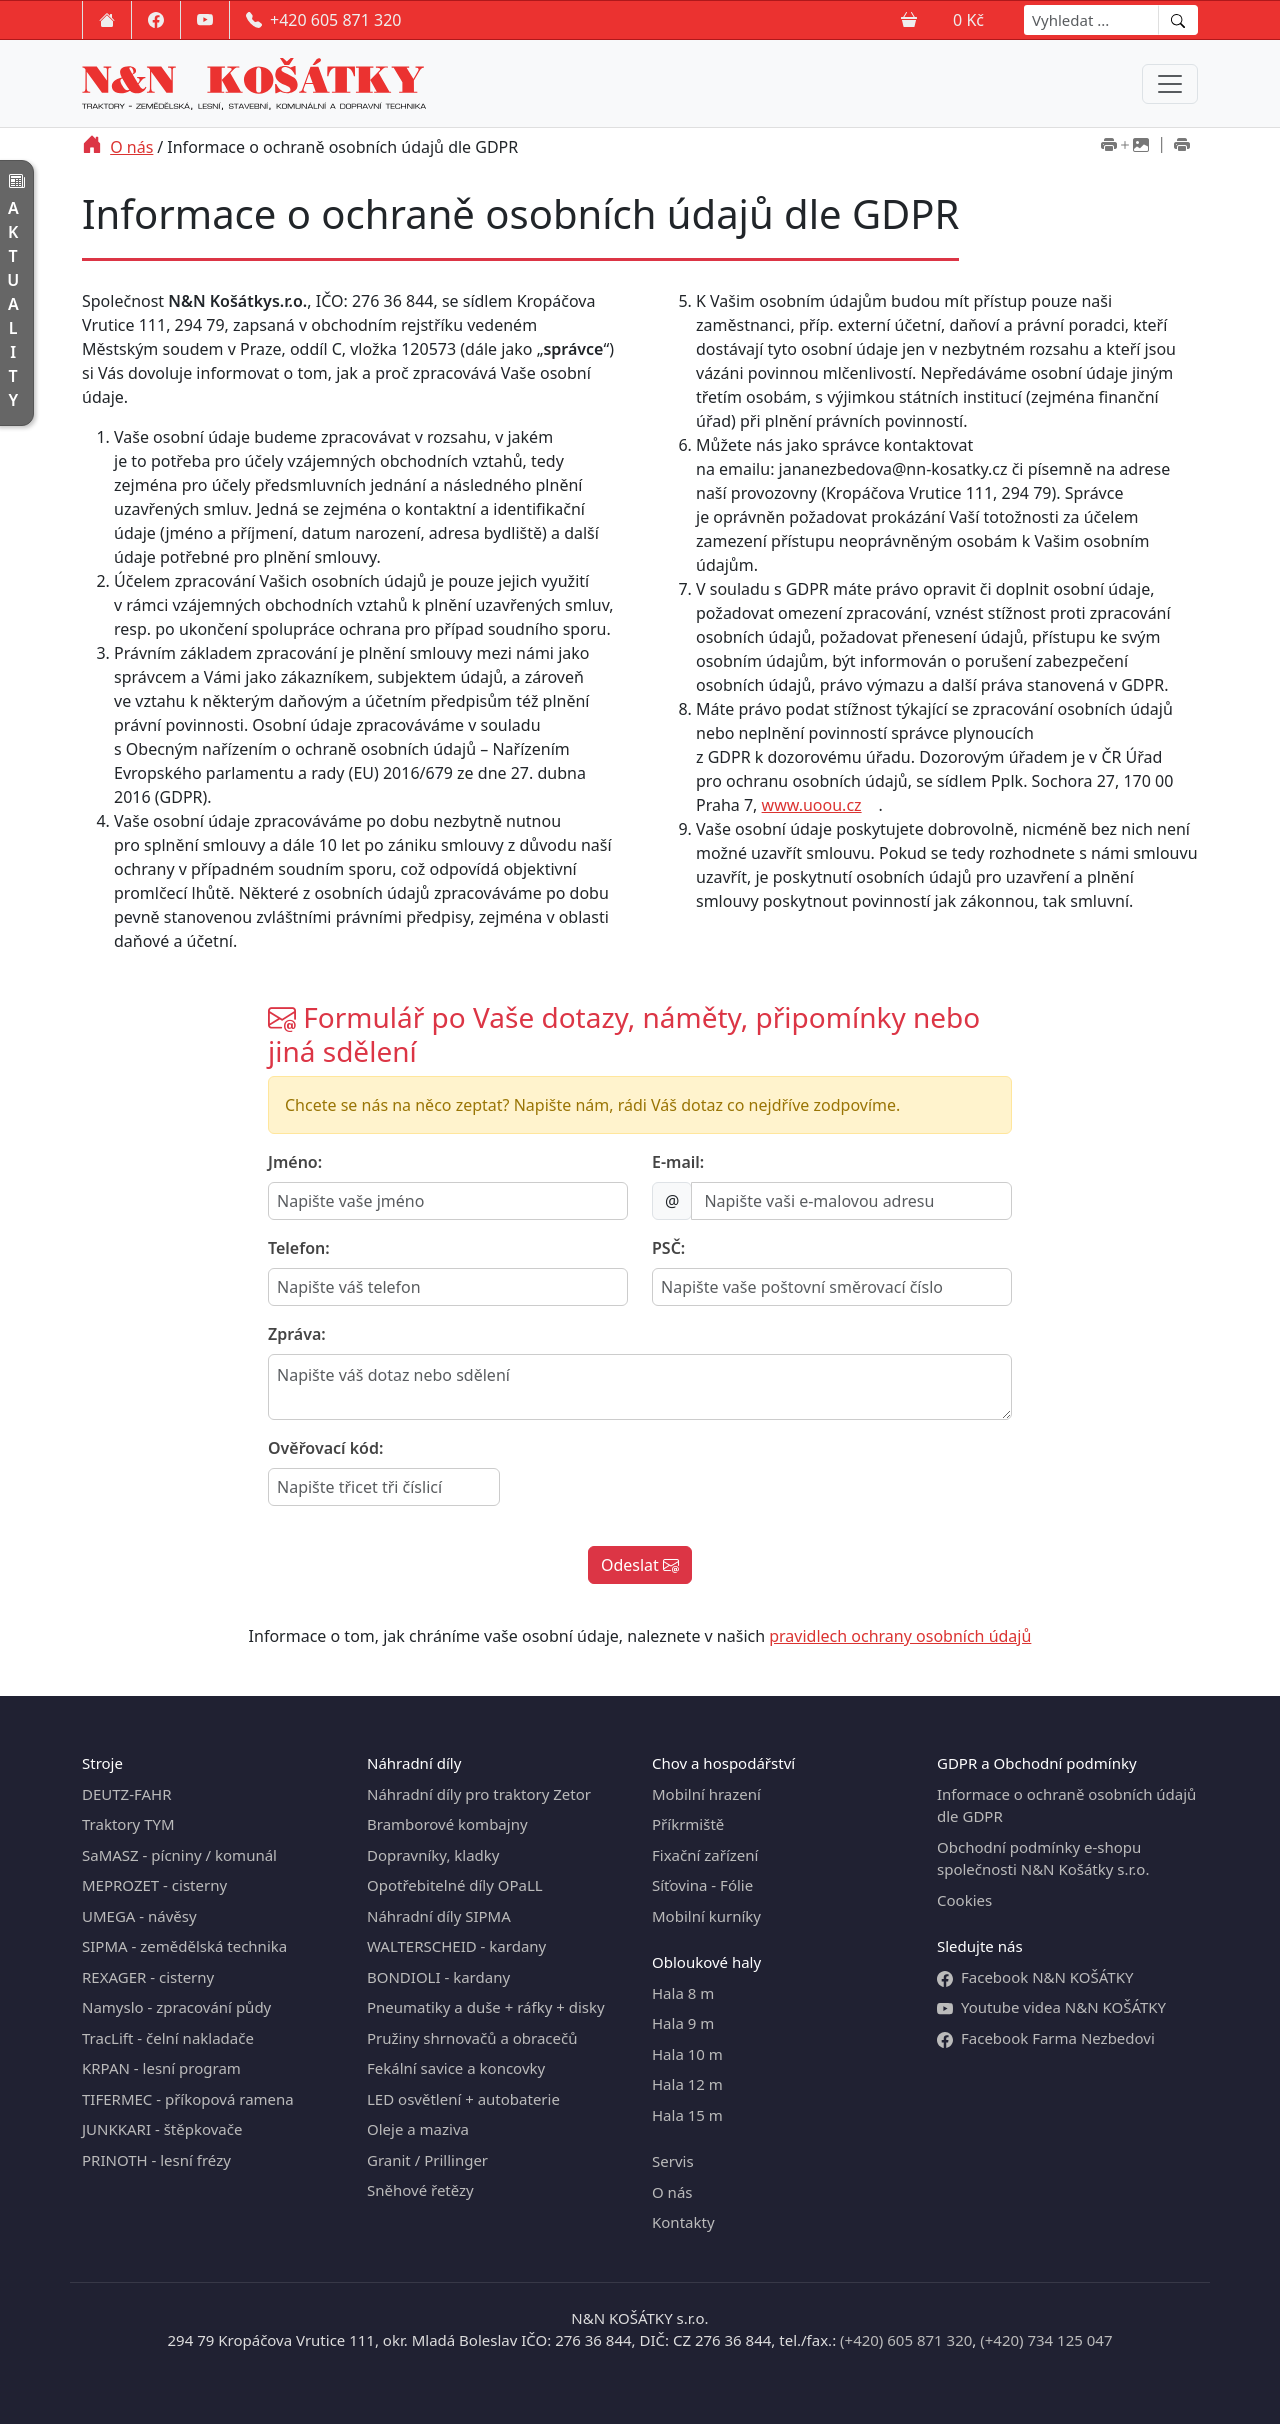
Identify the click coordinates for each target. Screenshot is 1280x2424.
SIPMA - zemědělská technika (184, 1946)
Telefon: (299, 1248)
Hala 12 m (687, 2084)
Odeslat (640, 1565)
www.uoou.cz (812, 805)
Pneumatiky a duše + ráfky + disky (486, 2007)
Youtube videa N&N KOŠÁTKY (1051, 2007)
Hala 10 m (687, 2054)
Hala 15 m (687, 2115)
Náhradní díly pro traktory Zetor (479, 1794)
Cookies (964, 1900)
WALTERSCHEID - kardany (456, 1946)
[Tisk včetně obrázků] (1125, 147)
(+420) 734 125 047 (1046, 2340)
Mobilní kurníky (706, 1916)
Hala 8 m (683, 1993)
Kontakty (683, 2222)
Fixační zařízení (705, 1855)
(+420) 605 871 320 (906, 2340)
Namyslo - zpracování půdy (176, 2007)
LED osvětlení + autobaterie (463, 2099)
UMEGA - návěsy (139, 1916)
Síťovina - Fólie (702, 1885)
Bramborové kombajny (447, 1824)
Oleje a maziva (418, 2129)
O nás (131, 147)
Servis (673, 2161)
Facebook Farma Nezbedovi (1046, 2038)
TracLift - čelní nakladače (168, 2038)
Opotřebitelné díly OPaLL (455, 1885)
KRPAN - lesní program (161, 2068)
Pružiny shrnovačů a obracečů (472, 2038)
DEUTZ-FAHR (127, 1794)
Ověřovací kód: (325, 1448)
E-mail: (678, 1162)
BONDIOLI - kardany (438, 1977)
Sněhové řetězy (420, 2190)
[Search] (1091, 20)
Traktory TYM (128, 1824)
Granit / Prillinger (427, 2160)
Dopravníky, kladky (433, 1855)
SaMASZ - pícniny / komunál (179, 1855)
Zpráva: (297, 1334)
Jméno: (295, 1162)
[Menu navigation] (1170, 84)
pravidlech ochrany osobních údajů (900, 1636)
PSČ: (668, 1248)
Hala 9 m (683, 2023)
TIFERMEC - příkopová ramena (188, 2099)
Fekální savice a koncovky (456, 2068)
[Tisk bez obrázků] (1182, 147)
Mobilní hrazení (706, 1794)
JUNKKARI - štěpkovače (162, 2129)
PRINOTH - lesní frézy (156, 2160)
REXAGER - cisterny (148, 1977)
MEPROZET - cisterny (154, 1885)
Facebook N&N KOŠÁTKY (1035, 1977)
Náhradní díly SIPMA (439, 1916)
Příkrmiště (688, 1824)
